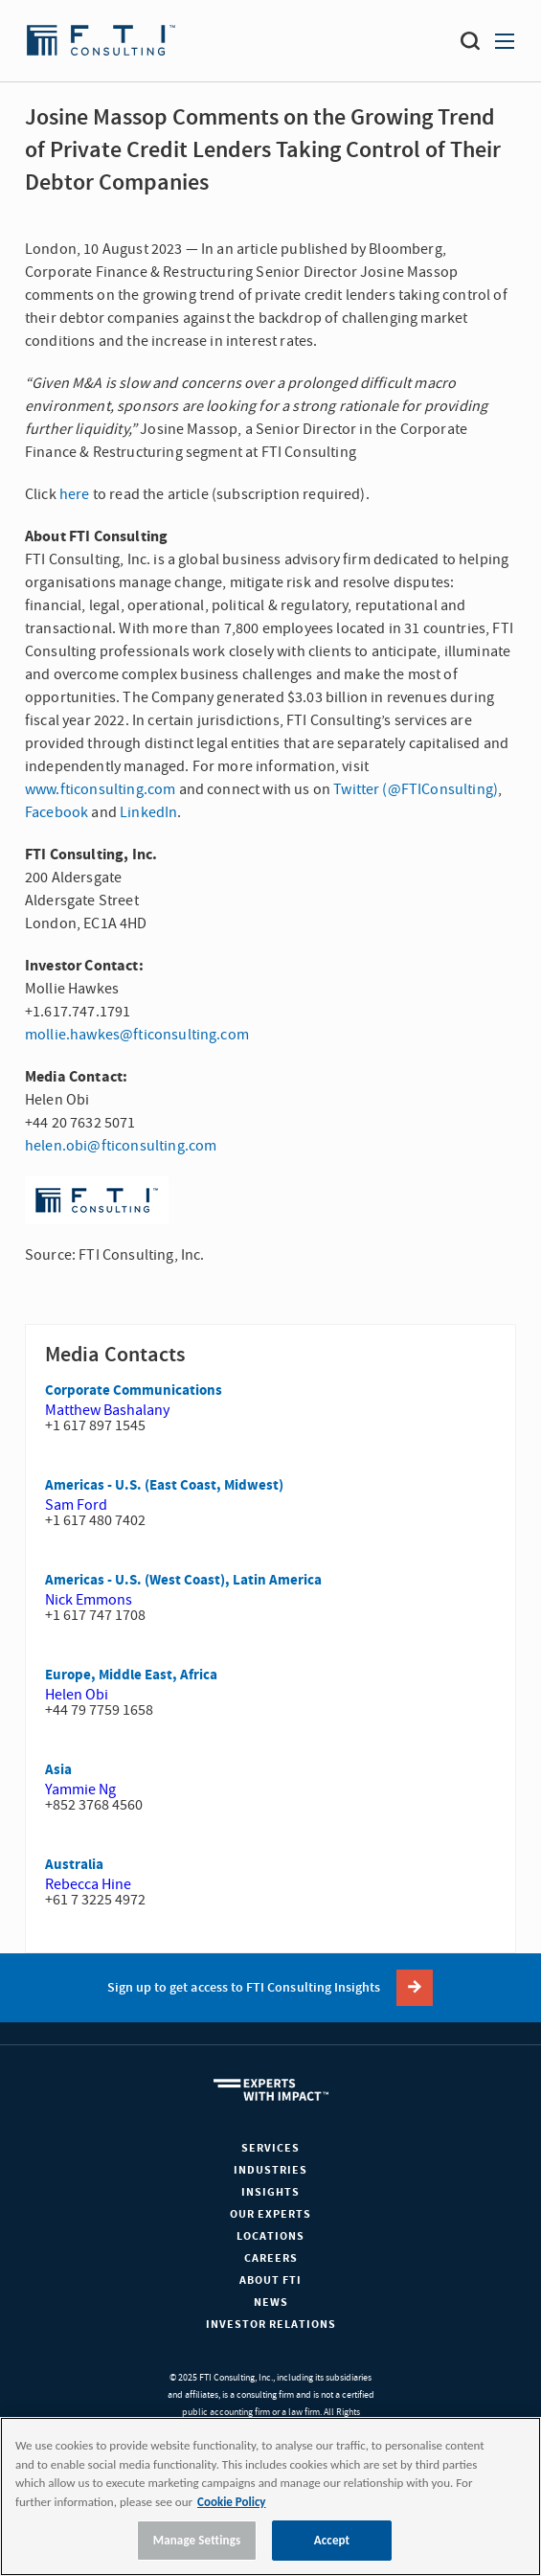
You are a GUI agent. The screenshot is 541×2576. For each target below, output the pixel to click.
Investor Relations (271, 2324)
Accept (332, 2540)
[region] (270, 2496)
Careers (271, 2258)
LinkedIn (148, 812)
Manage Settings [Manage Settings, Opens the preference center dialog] (197, 2540)
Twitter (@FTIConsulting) (415, 789)
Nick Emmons (88, 1599)
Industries (270, 2170)
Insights (270, 2192)
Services (270, 2148)
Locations (270, 2236)
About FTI (270, 2280)
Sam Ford (76, 1505)
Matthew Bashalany (107, 1410)
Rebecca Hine (88, 1884)
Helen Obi (76, 1694)
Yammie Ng (80, 1789)
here (74, 494)
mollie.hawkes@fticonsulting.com (137, 1034)
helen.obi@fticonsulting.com (120, 1145)
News (271, 2302)
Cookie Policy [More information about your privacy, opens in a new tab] (231, 2502)
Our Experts (270, 2214)
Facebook (56, 812)
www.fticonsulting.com (100, 789)
